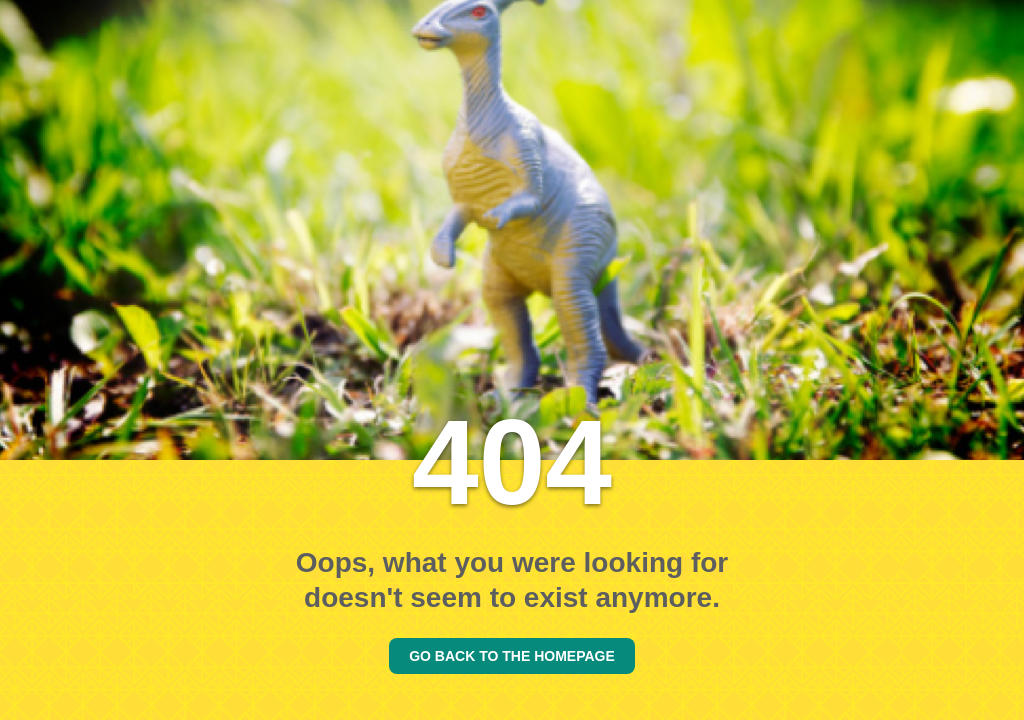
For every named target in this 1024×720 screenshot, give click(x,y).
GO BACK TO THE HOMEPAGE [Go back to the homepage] (512, 656)
